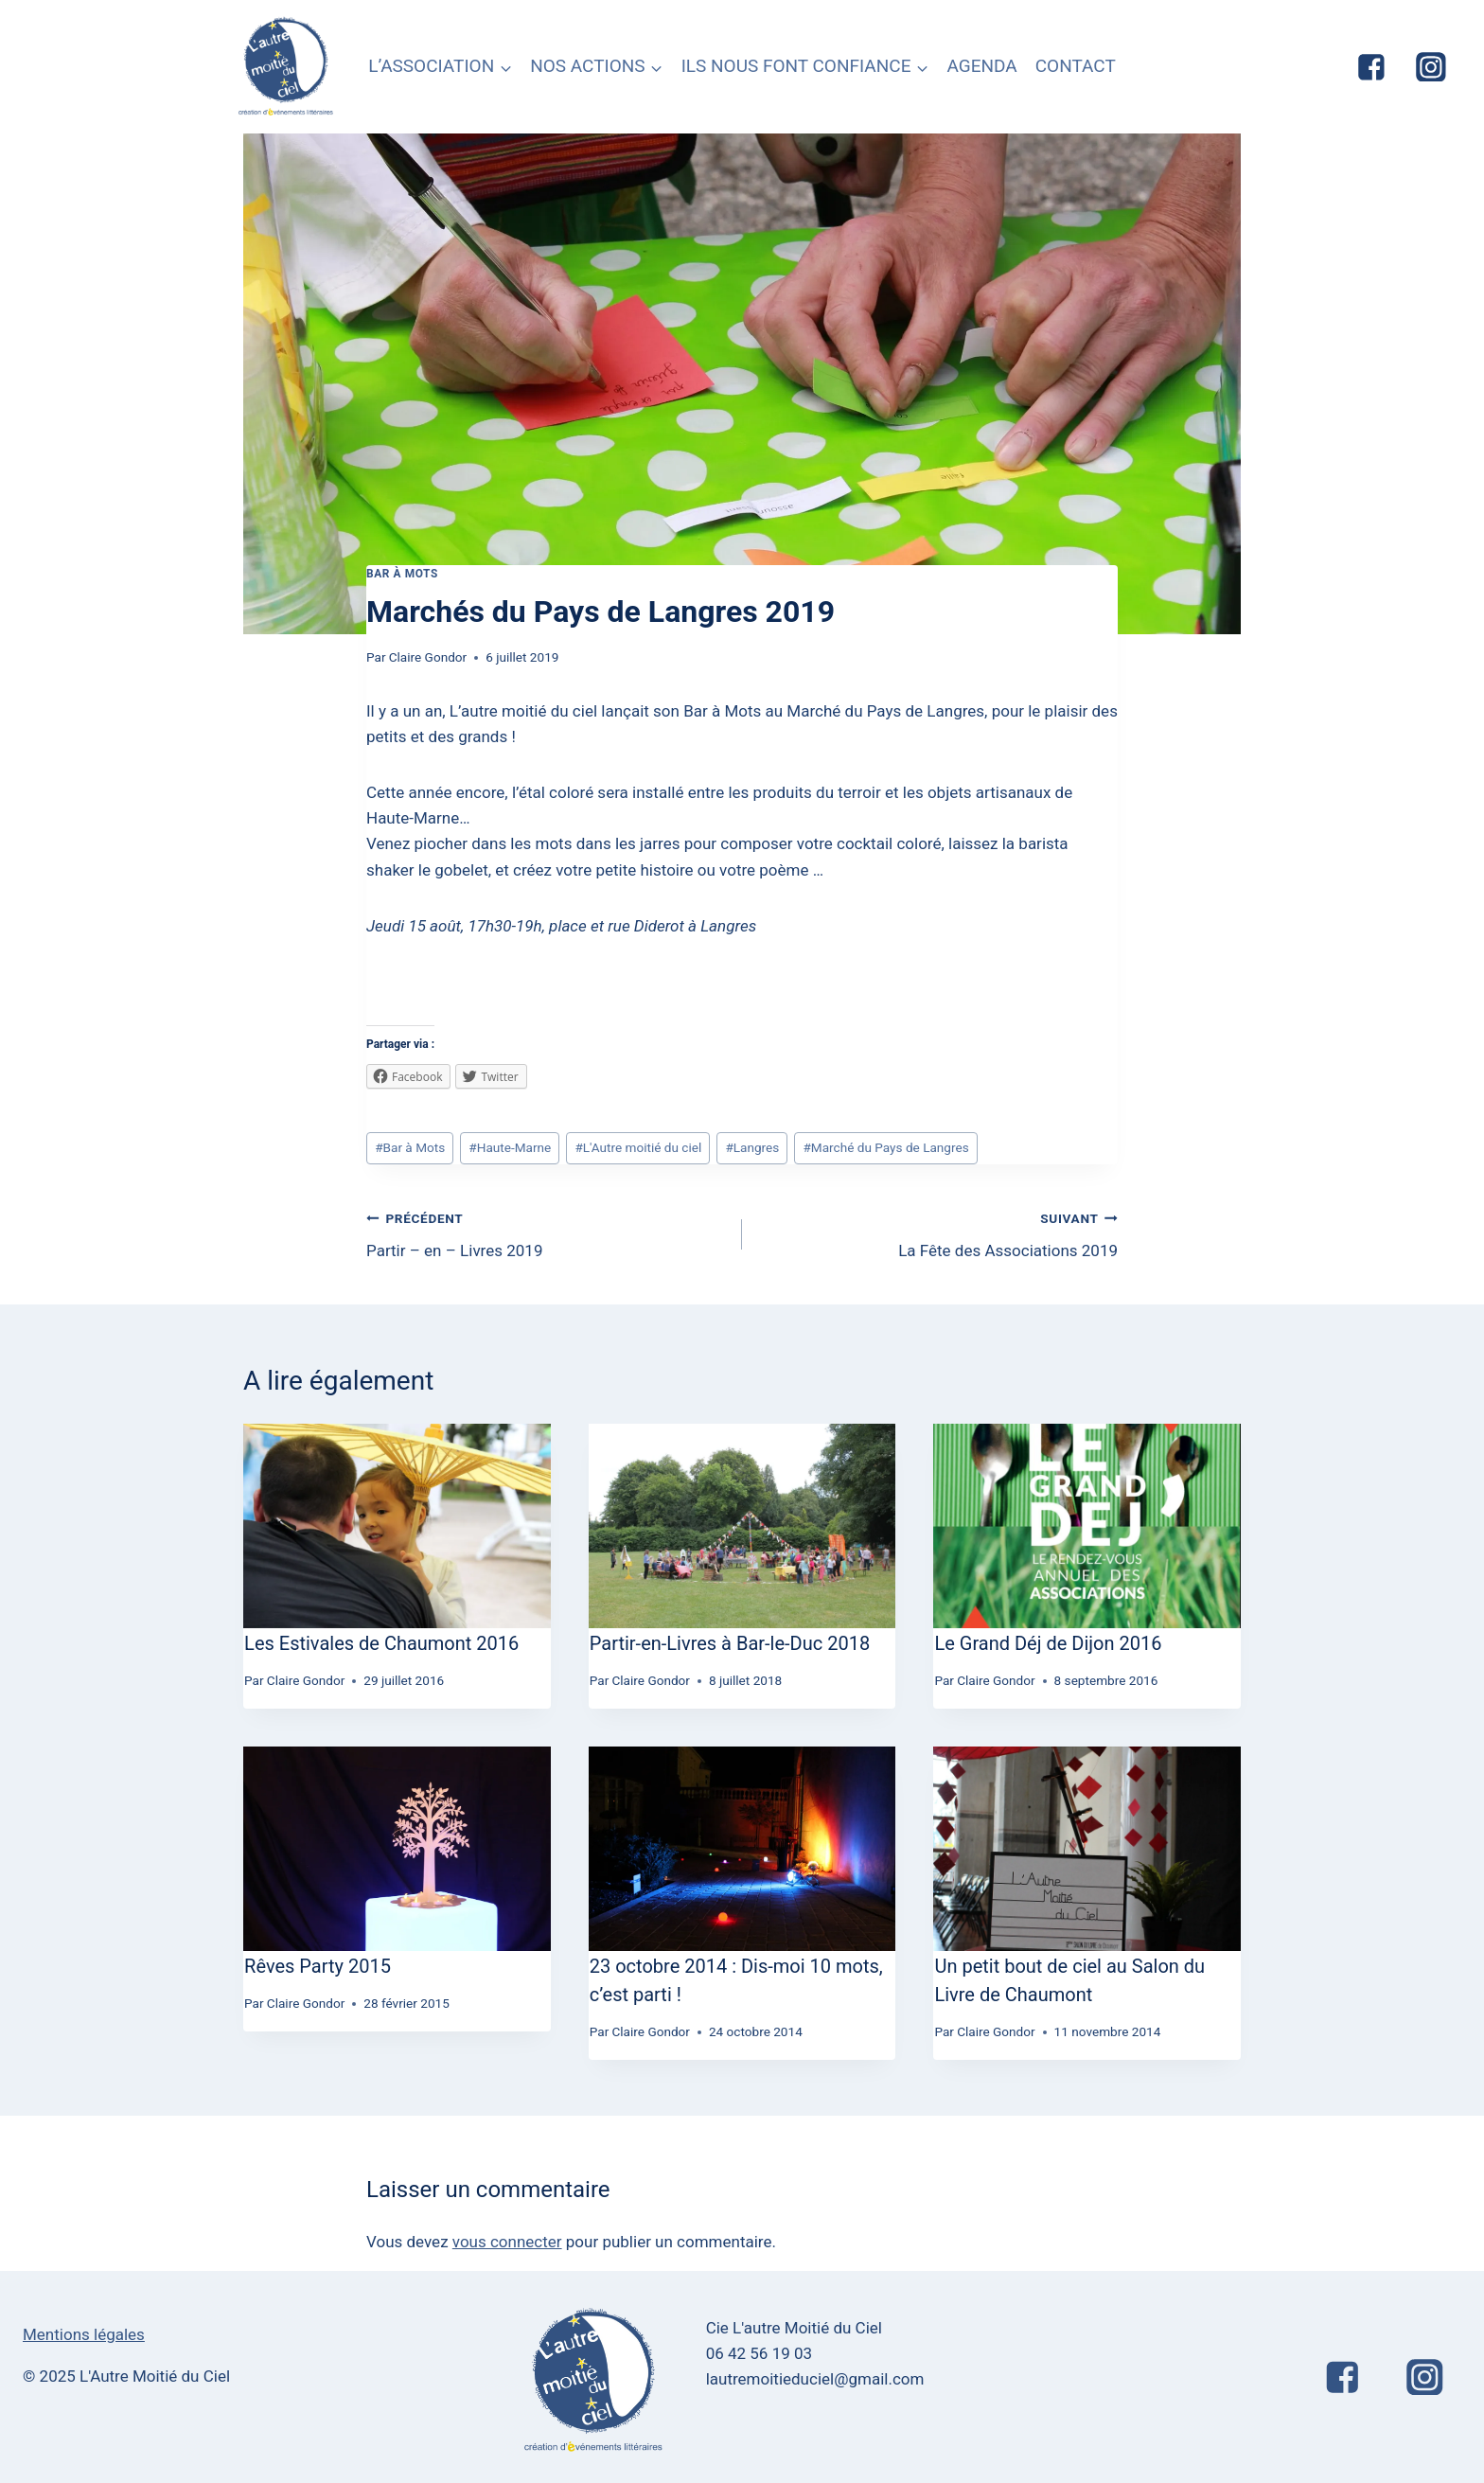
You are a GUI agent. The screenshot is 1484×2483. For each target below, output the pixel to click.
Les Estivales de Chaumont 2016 (381, 1643)
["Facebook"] (1371, 67)
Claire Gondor (428, 657)
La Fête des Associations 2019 (938, 1233)
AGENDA (981, 66)
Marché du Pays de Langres (885, 1147)
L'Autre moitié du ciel (637, 1147)
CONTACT (1075, 66)
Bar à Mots (402, 573)
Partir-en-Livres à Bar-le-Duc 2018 (730, 1643)
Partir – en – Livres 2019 (546, 1233)
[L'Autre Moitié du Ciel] (287, 66)
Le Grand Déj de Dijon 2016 (1047, 1643)
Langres (752, 1147)
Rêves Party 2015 (317, 1966)
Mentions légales (84, 2334)
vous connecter (507, 2241)
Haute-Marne (509, 1147)
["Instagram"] (1431, 67)
